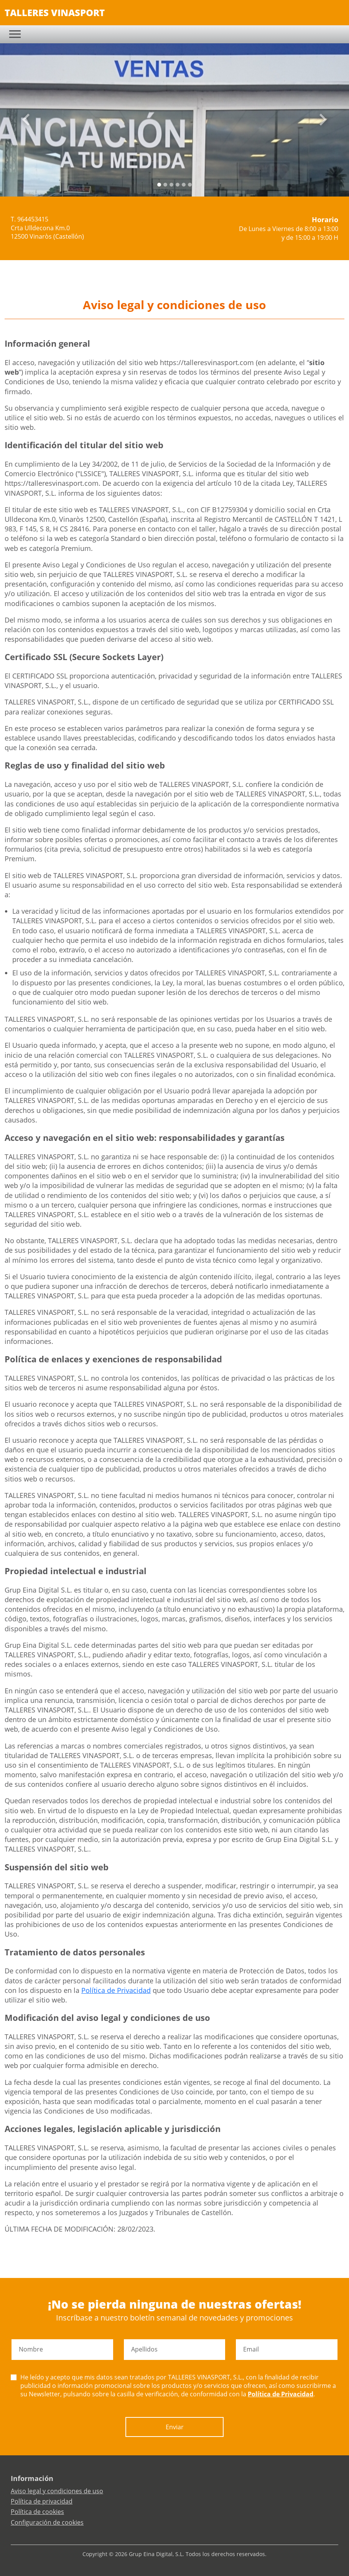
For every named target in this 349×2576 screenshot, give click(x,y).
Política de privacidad (41, 2501)
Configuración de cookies (47, 2522)
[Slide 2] (171, 184)
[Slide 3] (177, 184)
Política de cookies (37, 2511)
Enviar (175, 2427)
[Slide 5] (190, 184)
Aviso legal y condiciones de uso (57, 2491)
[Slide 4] (184, 184)
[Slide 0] (159, 184)
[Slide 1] (165, 184)
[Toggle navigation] (15, 34)
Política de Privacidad (116, 1990)
